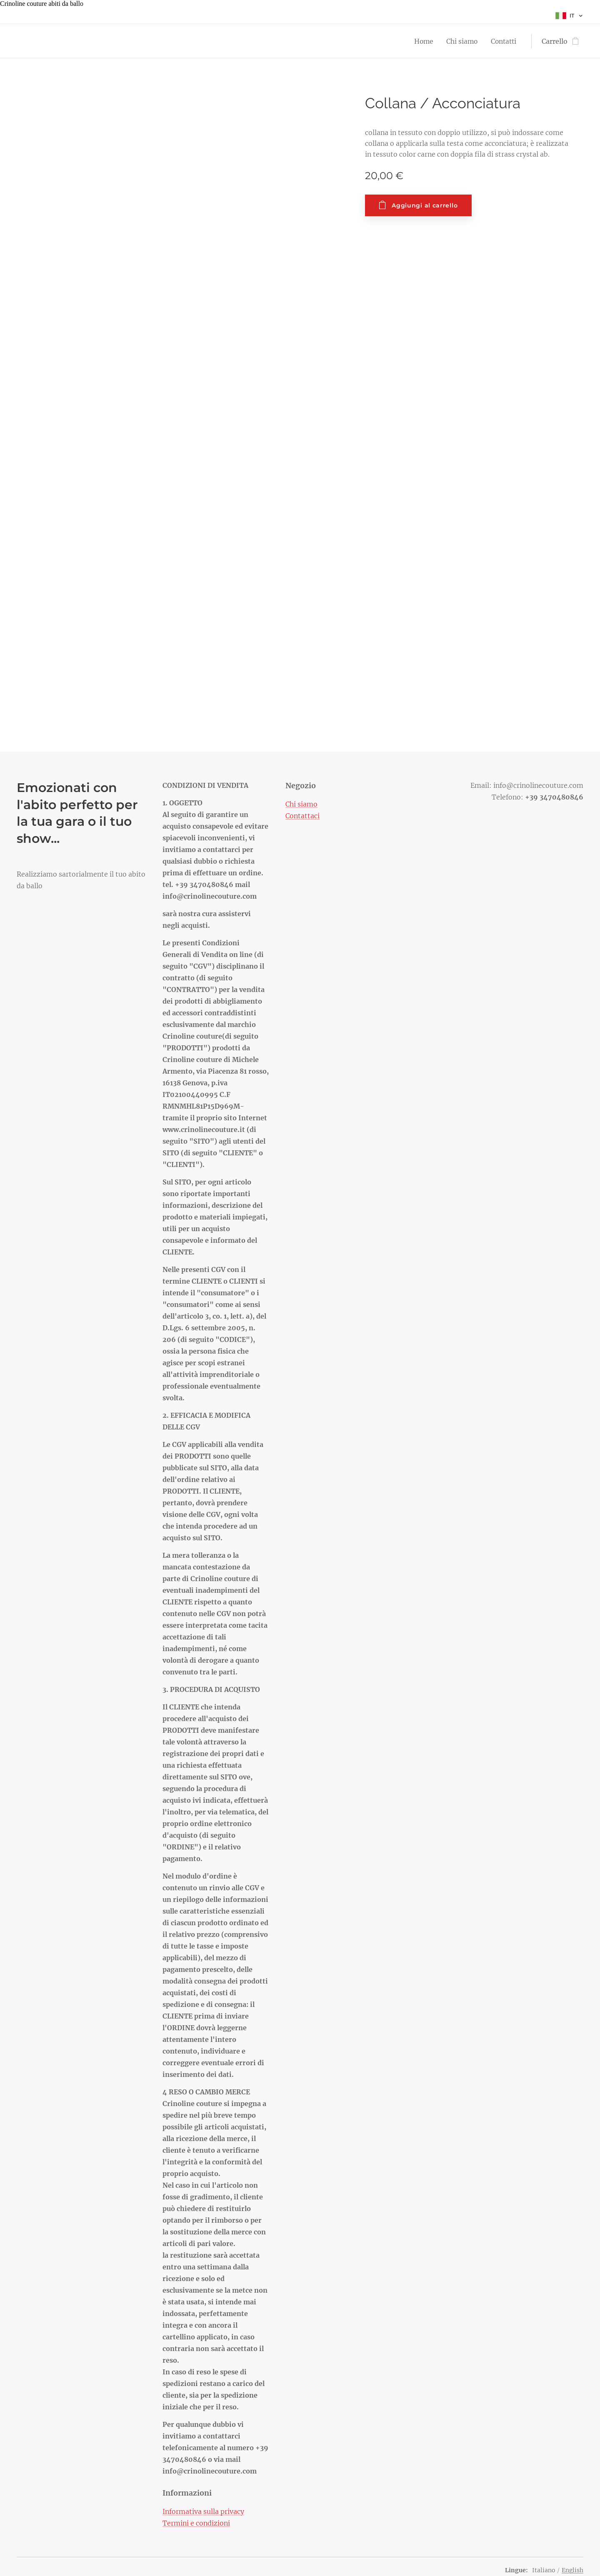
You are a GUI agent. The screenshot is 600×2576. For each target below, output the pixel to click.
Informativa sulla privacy (203, 2511)
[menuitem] (422, 41)
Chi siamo (301, 804)
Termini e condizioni (196, 2523)
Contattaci (302, 816)
